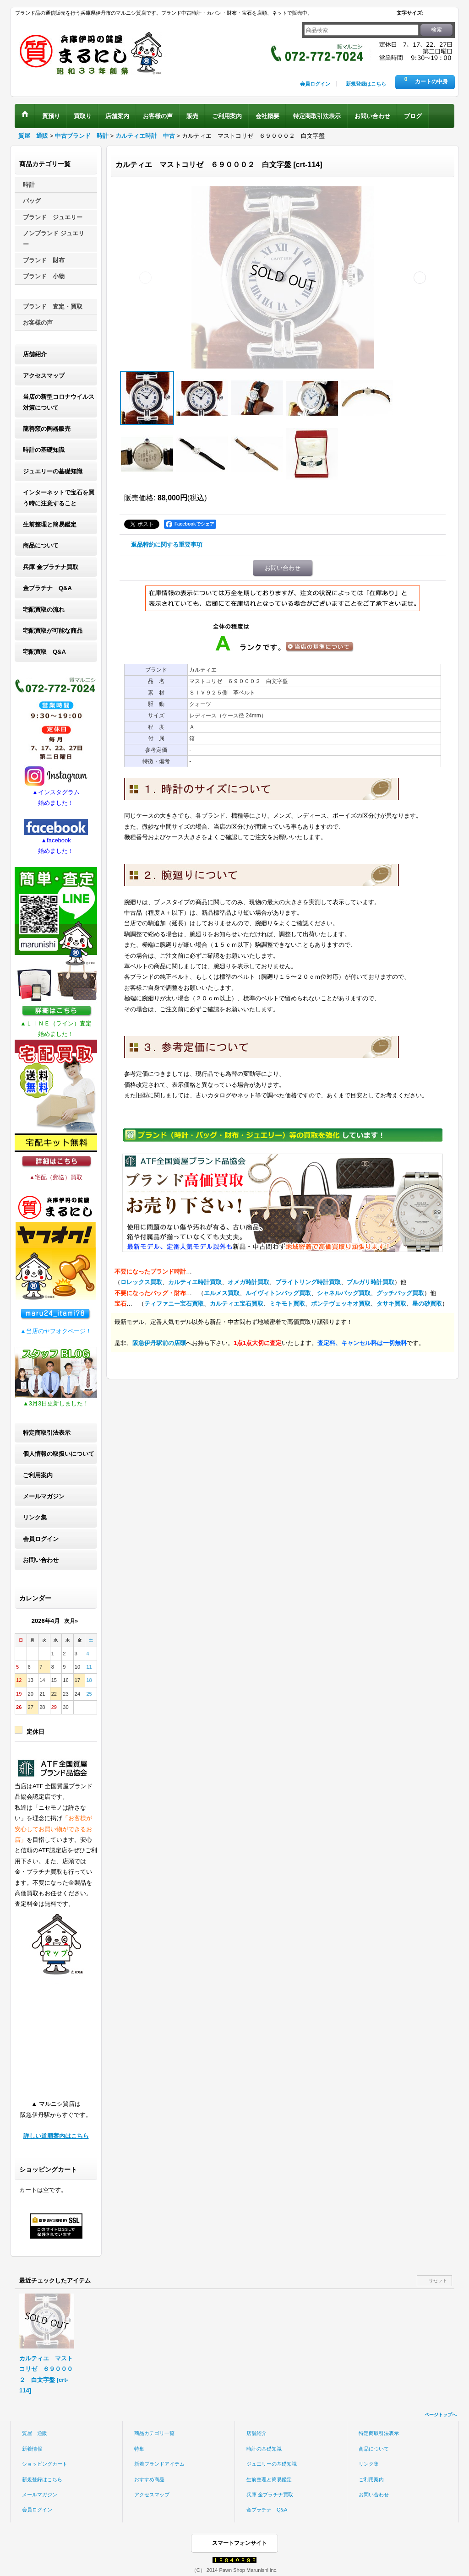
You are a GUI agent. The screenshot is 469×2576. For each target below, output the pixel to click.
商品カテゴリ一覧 (154, 2433)
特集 (139, 2448)
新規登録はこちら (366, 84)
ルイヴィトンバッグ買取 (278, 1293)
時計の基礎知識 (44, 449)
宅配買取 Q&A (44, 651)
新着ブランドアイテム (159, 2464)
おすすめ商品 (149, 2479)
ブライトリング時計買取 (308, 1282)
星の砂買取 (427, 1303)
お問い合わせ (41, 1559)
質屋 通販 (34, 2433)
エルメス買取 (222, 1293)
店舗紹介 (35, 354)
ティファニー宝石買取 (174, 1303)
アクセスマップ (44, 375)
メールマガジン (44, 1496)
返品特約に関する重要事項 (166, 544)
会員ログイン (315, 84)
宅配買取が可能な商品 (52, 630)
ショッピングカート (44, 2464)
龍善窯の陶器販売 (47, 428)
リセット (438, 2280)
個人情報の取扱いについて (58, 1453)
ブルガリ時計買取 (370, 1282)
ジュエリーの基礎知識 (52, 471)
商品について (41, 545)
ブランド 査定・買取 (52, 306)
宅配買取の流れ (44, 609)
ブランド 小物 (44, 276)
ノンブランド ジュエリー (53, 238)
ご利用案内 (38, 1475)
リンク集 (35, 1517)
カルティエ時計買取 (195, 1282)
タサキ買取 (391, 1303)
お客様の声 (38, 322)
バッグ (32, 200)
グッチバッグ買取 (400, 1293)
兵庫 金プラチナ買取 (50, 567)
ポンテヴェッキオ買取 (341, 1303)
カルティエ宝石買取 (236, 1303)
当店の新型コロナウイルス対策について (58, 402)
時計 (29, 184)
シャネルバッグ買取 (344, 1293)
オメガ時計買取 (248, 1282)
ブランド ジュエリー (52, 217)
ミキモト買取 (287, 1303)
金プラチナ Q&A (47, 588)
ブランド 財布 (44, 260)
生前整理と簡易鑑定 (49, 524)
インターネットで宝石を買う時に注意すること (58, 497)
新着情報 (32, 2448)
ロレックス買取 (141, 1282)
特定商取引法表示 (47, 1432)
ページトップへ (441, 2414)
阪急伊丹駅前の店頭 (159, 1343)
